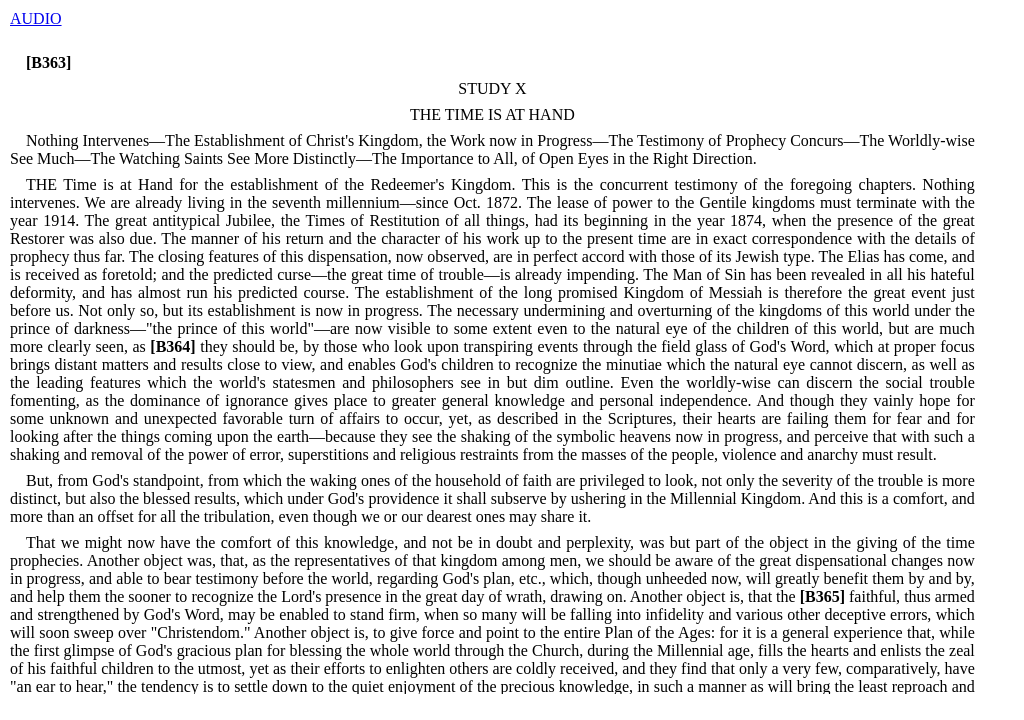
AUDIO (36, 18)
